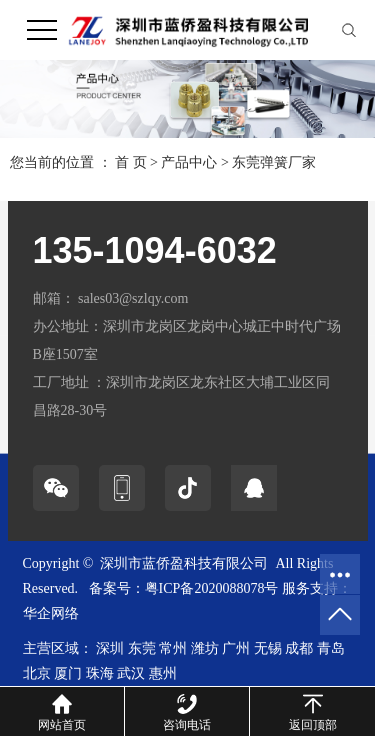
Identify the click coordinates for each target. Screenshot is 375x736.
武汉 (131, 673)
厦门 (68, 673)
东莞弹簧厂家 (274, 162)
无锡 (268, 648)
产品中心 (189, 162)
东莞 (142, 648)
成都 (299, 648)
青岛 (331, 648)
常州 (173, 648)
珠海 (100, 673)
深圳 (110, 648)
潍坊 (205, 648)
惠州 (163, 673)
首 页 (131, 162)
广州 (236, 648)
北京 (37, 673)
